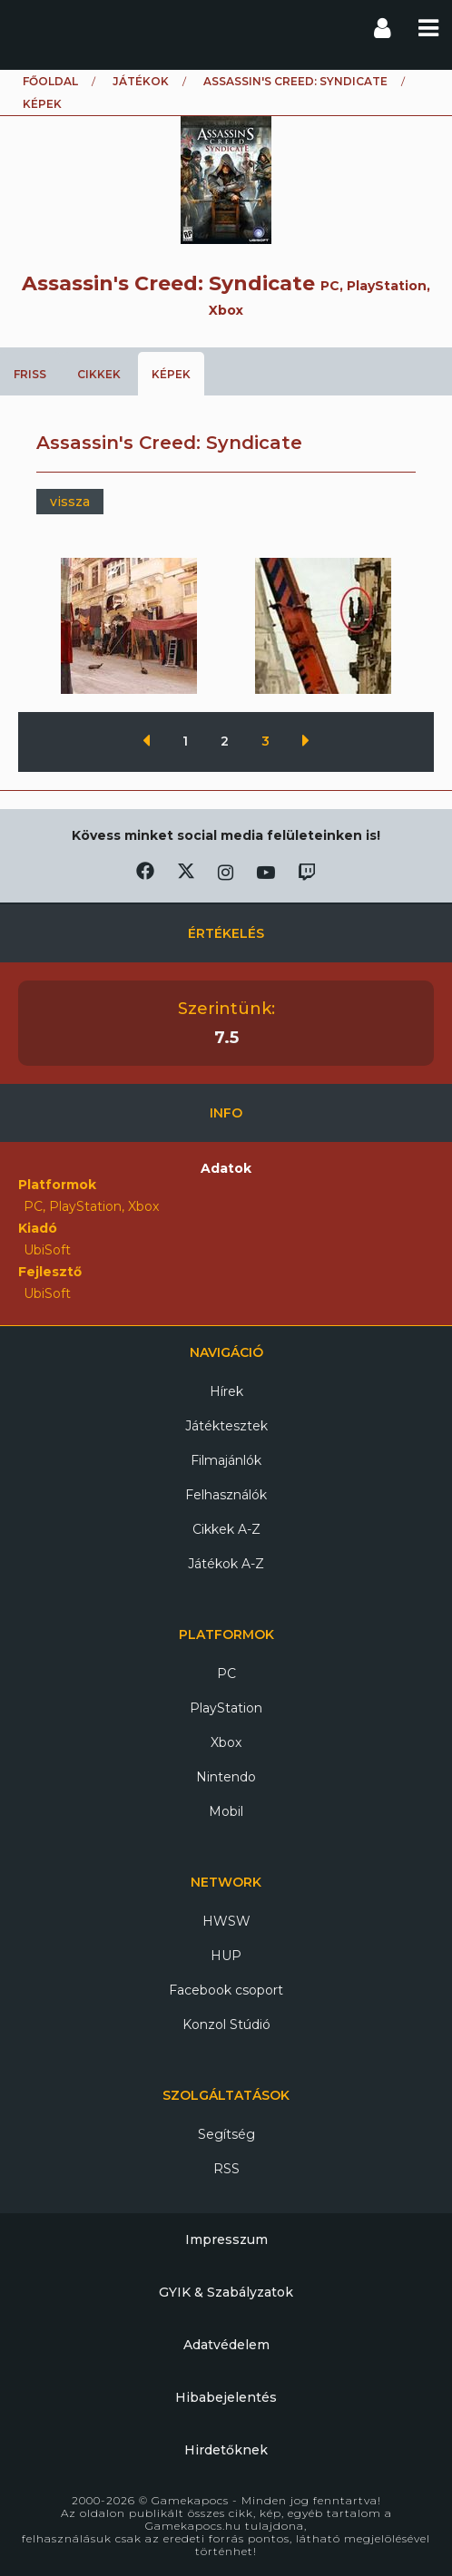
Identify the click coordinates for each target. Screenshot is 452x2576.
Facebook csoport (226, 1990)
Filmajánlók (226, 1460)
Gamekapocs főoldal (30, 27)
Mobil (226, 1811)
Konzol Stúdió (226, 2024)
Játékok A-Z (226, 1564)
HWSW (226, 1921)
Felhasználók (226, 1495)
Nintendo (226, 1777)
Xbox (226, 1742)
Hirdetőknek (226, 2450)
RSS (226, 2169)
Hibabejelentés (226, 2397)
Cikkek (99, 374)
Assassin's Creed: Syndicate (295, 81)
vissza (70, 501)
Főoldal (50, 81)
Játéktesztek (226, 1426)
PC (226, 1673)
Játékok (141, 81)
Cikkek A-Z (226, 1529)
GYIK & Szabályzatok (226, 2292)
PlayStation (226, 1708)
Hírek (226, 1391)
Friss (30, 374)
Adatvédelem (226, 2345)
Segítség (226, 2134)
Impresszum (226, 2239)
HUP (226, 1955)
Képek (171, 374)
